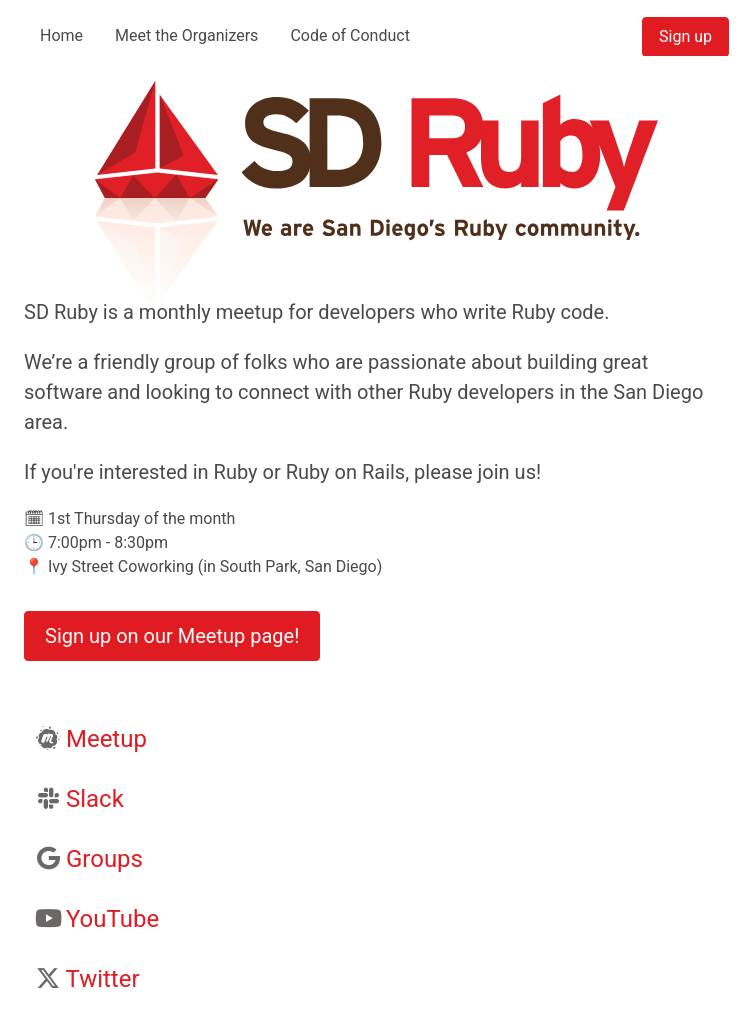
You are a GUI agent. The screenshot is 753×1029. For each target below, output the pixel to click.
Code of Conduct (350, 35)
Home (61, 35)
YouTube (112, 919)
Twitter (102, 979)
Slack (95, 799)
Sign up (685, 36)
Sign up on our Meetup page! (172, 636)
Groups (104, 859)
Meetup (106, 739)
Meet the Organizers (186, 35)
